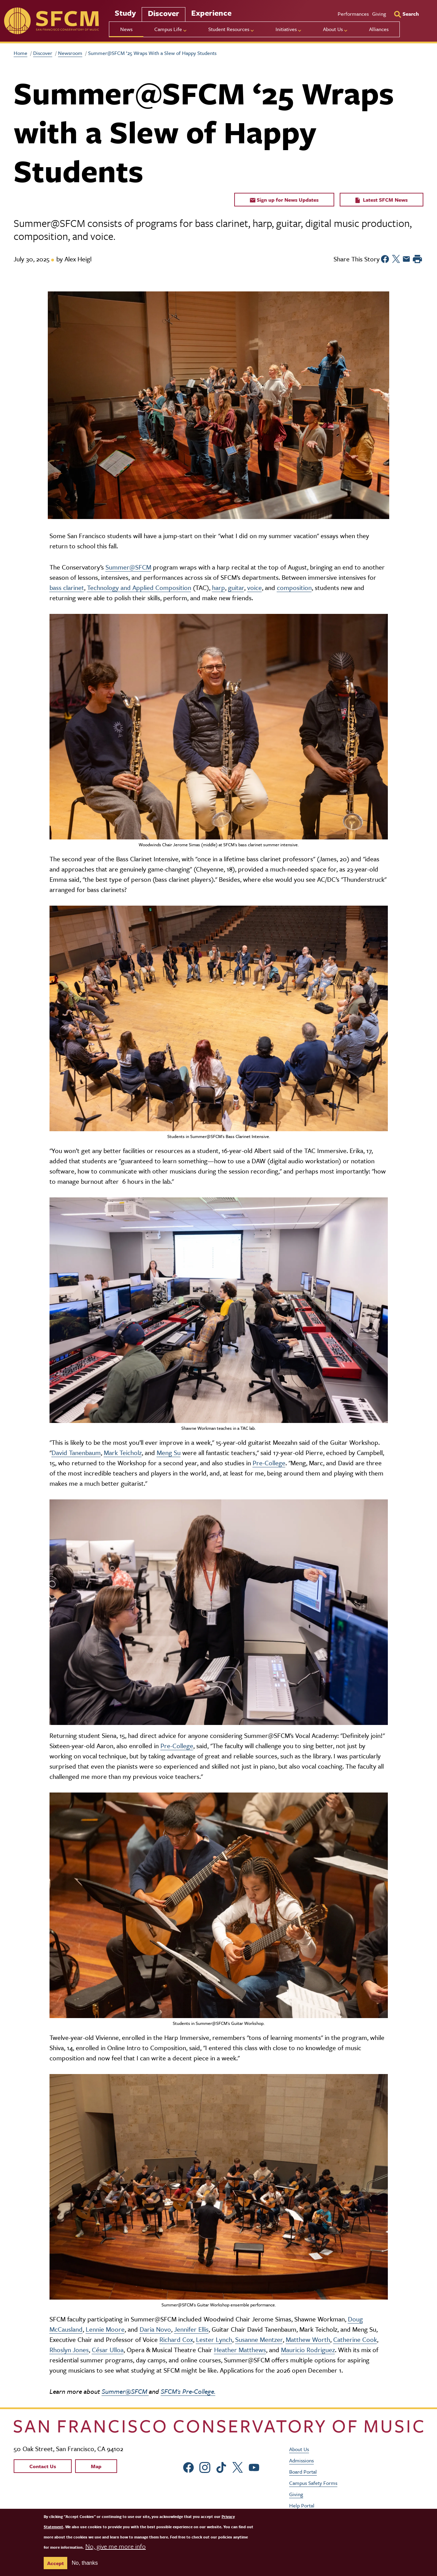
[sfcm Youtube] (254, 2466)
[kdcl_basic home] (218, 2426)
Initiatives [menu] (286, 29)
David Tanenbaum (76, 1452)
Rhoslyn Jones (69, 2349)
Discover (163, 13)
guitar (236, 587)
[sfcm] (51, 21)
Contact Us (42, 2466)
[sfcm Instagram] (204, 2466)
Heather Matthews (240, 2349)
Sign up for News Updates (284, 199)
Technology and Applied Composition (139, 587)
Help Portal (301, 2505)
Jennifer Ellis (191, 2329)
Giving (379, 13)
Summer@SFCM (128, 567)
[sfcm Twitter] (237, 2466)
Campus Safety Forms (313, 2483)
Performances (353, 13)
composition (294, 587)
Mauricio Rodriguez (308, 2349)
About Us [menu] (333, 29)
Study (125, 12)
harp (218, 587)
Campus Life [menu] (168, 29)
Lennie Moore (105, 2329)
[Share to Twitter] (396, 259)
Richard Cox (176, 2339)
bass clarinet (67, 587)
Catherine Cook (355, 2339)
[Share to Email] (406, 259)
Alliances (379, 29)
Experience (211, 12)
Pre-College (269, 1462)
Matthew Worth (308, 2339)
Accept (55, 2563)
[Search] (406, 14)
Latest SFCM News (381, 199)
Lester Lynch (214, 2339)
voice (254, 587)
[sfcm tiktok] (221, 2466)
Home (20, 53)
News (126, 29)
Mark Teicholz (123, 1452)
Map (96, 2466)
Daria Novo (155, 2329)
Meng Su (169, 1452)
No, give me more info (115, 2546)
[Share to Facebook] (385, 259)
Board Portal (303, 2471)
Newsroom (70, 53)
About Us (299, 2449)
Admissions (301, 2460)
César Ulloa (108, 2349)
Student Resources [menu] (228, 29)
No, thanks (85, 2563)
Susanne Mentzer (259, 2339)
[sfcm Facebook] (188, 2466)
